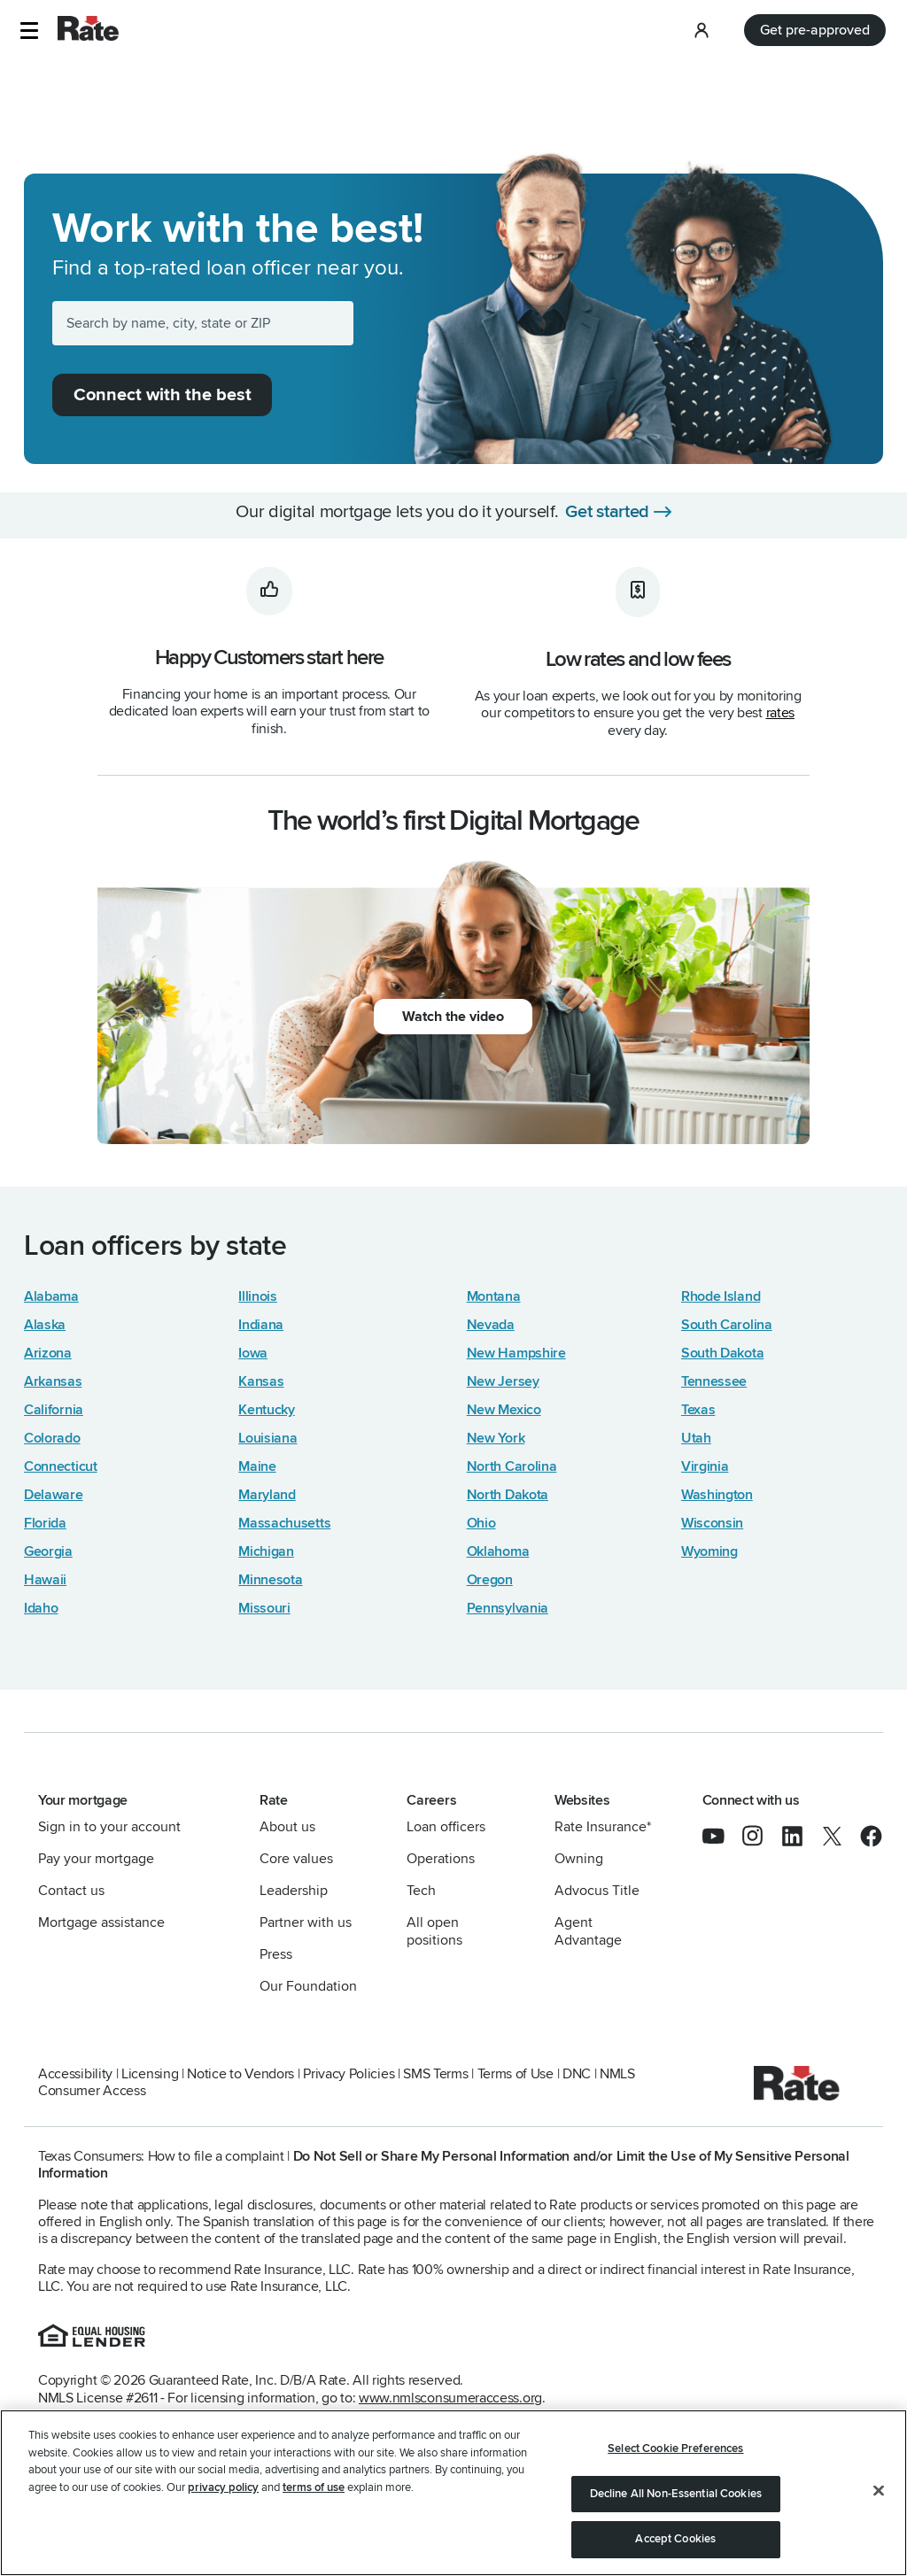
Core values (296, 1859)
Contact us (71, 1890)
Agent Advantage (588, 1931)
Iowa (252, 1353)
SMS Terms (435, 2074)
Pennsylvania (507, 1608)
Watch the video (453, 1016)
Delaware (53, 1495)
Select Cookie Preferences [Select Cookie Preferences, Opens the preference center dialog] (675, 2448)
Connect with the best (163, 395)
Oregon (490, 1580)
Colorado (52, 1438)
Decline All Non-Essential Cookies (676, 2494)
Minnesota (270, 1580)
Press (276, 1954)
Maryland (267, 1495)
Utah (696, 1438)
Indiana (260, 1325)
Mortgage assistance (101, 1922)
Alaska (45, 1325)
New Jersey (503, 1381)
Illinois (257, 1296)
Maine (256, 1466)
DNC (576, 2074)
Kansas (260, 1381)
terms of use (314, 2487)
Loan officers (446, 1827)
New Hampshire (516, 1353)
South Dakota (722, 1353)
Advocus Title (597, 1890)
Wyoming (709, 1551)
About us (287, 1827)
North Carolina (512, 1466)
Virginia (705, 1466)
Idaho (41, 1608)
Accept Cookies (675, 2539)
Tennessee (714, 1381)
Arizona (48, 1353)
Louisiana (267, 1438)
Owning (578, 1859)
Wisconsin (712, 1523)
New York (496, 1438)
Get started (607, 511)
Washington (717, 1495)
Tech (421, 1890)
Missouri (264, 1608)
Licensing (149, 2074)
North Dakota (507, 1495)
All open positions (434, 1931)
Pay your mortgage (96, 1859)
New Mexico (504, 1410)
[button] (28, 30)
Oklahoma (498, 1551)
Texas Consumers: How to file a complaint (161, 2156)
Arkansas (53, 1381)
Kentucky (266, 1410)
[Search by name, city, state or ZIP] (202, 323)
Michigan (266, 1551)
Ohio (481, 1523)
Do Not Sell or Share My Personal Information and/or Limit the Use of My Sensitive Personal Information (443, 2164)
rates (780, 713)
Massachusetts (284, 1523)
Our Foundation (308, 1986)
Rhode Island (720, 1296)
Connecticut (60, 1466)
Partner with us (306, 1922)
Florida (45, 1523)
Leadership (294, 1890)
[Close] (878, 2491)
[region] (453, 2493)
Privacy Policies (348, 2074)
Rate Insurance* (602, 1827)
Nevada (491, 1325)
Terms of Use (515, 2074)
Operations (441, 1859)
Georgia (48, 1551)
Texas (698, 1410)
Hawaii (45, 1580)
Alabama (51, 1296)
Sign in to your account (109, 1827)
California (53, 1410)
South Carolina (726, 1325)
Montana (494, 1296)
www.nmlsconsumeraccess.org (450, 2398)
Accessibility (75, 2074)
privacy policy (223, 2487)
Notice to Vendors (240, 2074)
